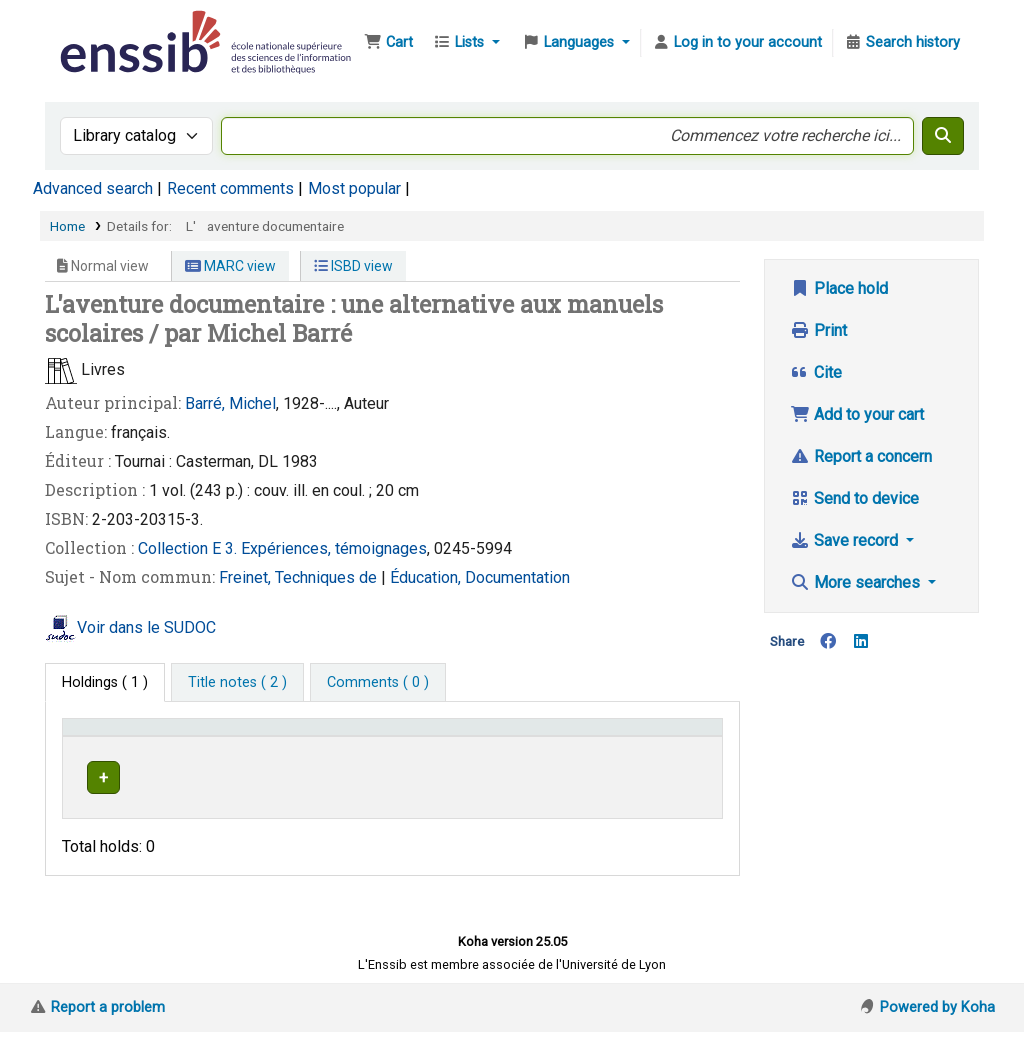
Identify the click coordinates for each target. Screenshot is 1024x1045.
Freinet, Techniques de (300, 577)
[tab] (237, 683)
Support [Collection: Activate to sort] (273, 756)
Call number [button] (523, 756)
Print (818, 330)
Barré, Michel (230, 403)
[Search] (943, 136)
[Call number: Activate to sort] (558, 747)
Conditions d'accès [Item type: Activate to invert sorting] (132, 756)
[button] (388, 43)
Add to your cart (857, 414)
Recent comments (230, 188)
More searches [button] (857, 582)
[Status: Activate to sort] (681, 747)
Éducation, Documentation (480, 577)
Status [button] (670, 756)
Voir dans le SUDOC (146, 627)
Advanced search (93, 188)
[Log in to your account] (737, 43)
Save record (846, 540)
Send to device (854, 498)
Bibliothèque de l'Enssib (106, 28)
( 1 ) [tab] (105, 682)
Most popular (354, 188)
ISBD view (353, 266)
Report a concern (861, 456)
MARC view (230, 266)
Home (67, 226)
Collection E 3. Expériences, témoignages (282, 548)
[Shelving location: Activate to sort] (403, 747)
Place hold (839, 288)
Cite (816, 372)
